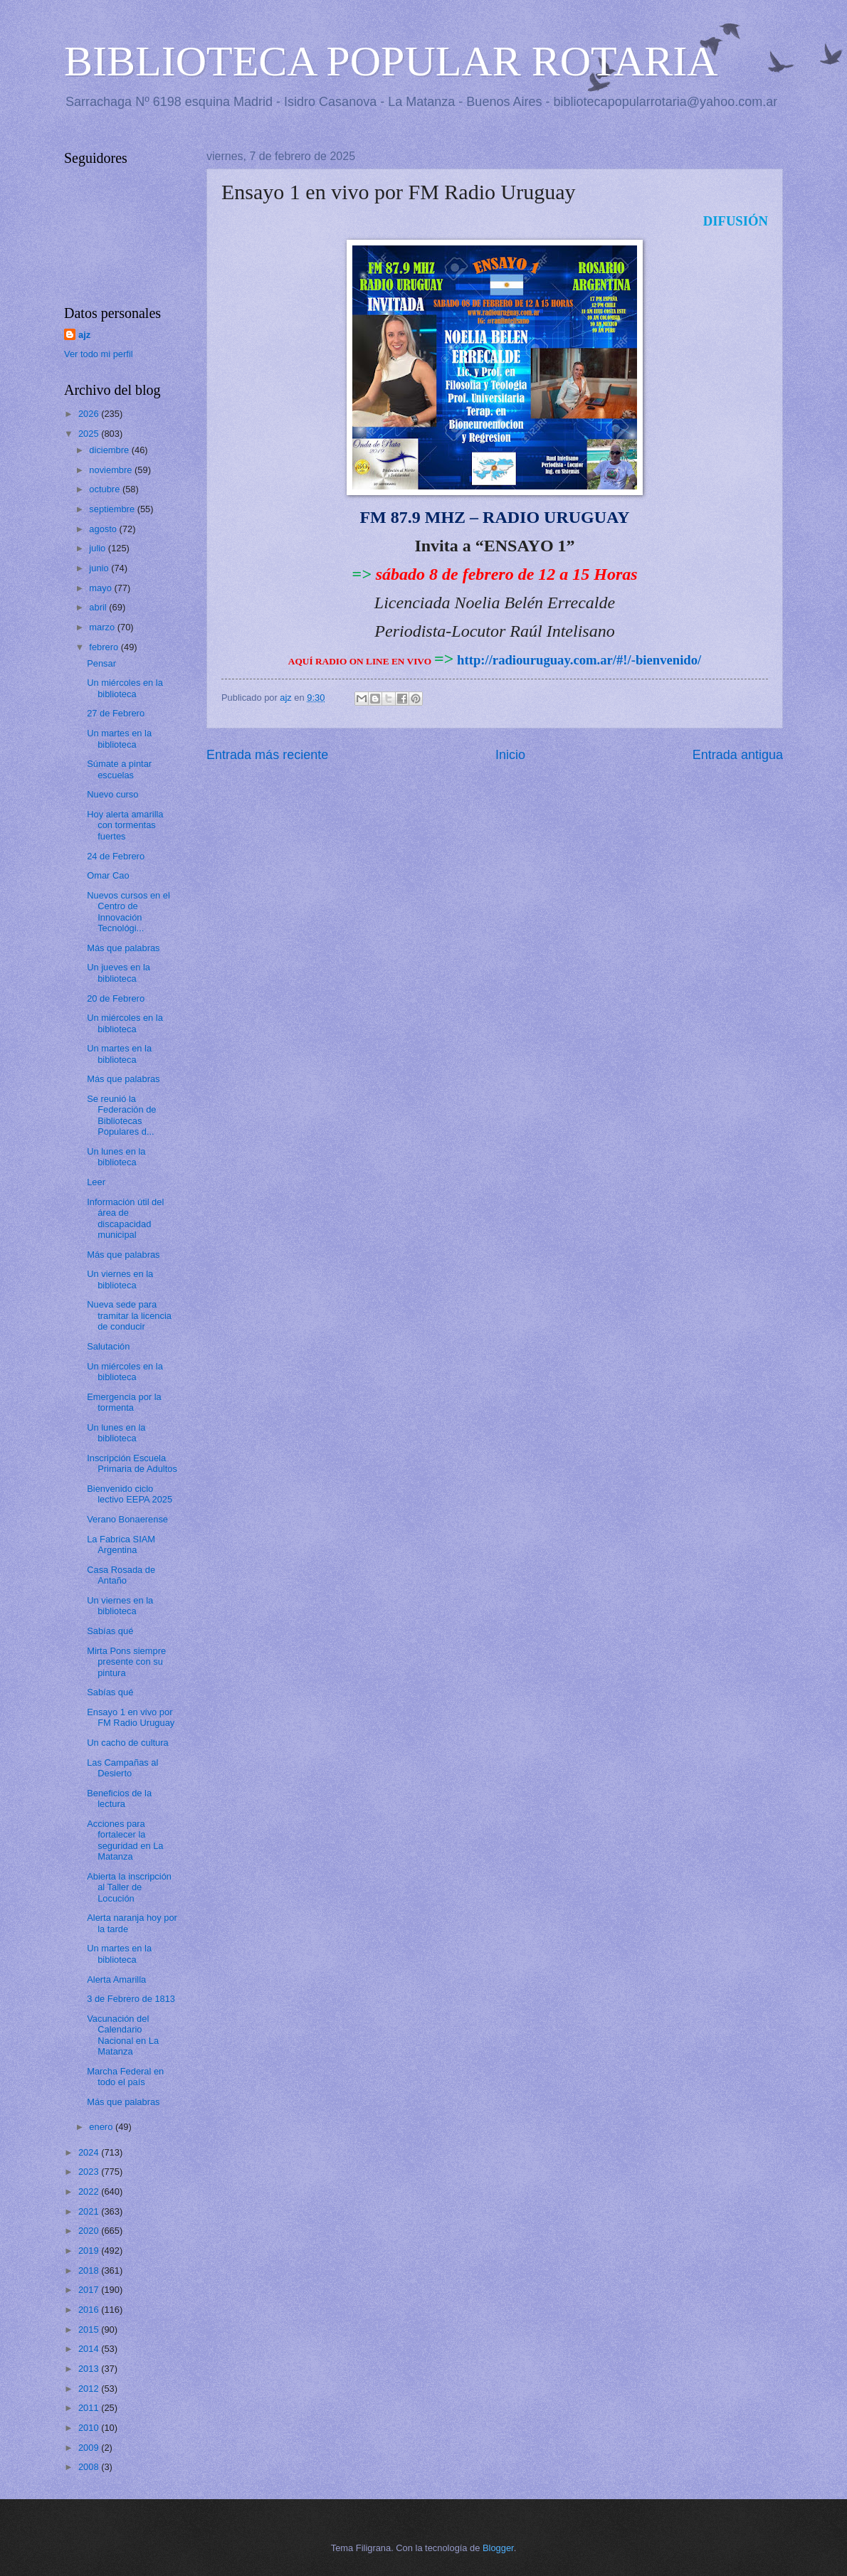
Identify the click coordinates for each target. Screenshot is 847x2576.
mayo (101, 588)
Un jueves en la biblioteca (118, 972)
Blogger (498, 2548)
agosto (104, 529)
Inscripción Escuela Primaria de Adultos (132, 1463)
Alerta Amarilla (116, 1979)
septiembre (113, 509)
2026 (89, 413)
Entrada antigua (738, 755)
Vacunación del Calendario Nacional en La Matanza (123, 2035)
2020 (89, 2230)
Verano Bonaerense (127, 1519)
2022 (89, 2191)
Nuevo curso (112, 794)
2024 (89, 2152)
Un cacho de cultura (128, 1742)
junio (100, 568)
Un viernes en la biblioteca (120, 1279)
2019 (89, 2250)
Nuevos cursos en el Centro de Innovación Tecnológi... (128, 911)
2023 (89, 2171)
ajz (84, 334)
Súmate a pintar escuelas (119, 769)
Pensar (101, 663)
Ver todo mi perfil (98, 354)
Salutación (108, 1346)
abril (99, 607)
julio (98, 548)
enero (102, 2126)
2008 (89, 2466)
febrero (104, 647)
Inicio (510, 755)
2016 (89, 2309)
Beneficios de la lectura (119, 1798)
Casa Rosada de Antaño (121, 1575)
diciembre (110, 450)
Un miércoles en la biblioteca (125, 688)
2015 (89, 2329)
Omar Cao (108, 875)
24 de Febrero (115, 856)
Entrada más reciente (267, 755)
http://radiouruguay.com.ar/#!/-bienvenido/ (579, 659)
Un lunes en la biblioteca (116, 1156)
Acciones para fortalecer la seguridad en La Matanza (125, 1840)
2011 (89, 2407)
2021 (89, 2211)
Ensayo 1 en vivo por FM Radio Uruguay (130, 1717)
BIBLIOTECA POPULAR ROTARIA (391, 61)
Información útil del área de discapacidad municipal (125, 1218)
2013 (89, 2368)
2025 (89, 433)
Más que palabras (123, 948)
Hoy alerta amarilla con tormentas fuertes (125, 825)
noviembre (112, 470)
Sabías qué (110, 1631)
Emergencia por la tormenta (124, 1402)
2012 (89, 2388)
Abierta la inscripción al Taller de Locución (129, 1887)
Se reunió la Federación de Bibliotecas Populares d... (121, 1115)
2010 (89, 2427)
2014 (89, 2348)
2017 (89, 2289)
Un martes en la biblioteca (119, 738)
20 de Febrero (115, 998)
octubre (105, 489)
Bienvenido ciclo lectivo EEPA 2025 (129, 1494)
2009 (89, 2447)
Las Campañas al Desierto (122, 1768)
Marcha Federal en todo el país (125, 2076)
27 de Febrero (115, 713)
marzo (103, 627)
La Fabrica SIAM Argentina (121, 1544)
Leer (96, 1182)
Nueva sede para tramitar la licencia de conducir (129, 1315)
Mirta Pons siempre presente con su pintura (126, 1661)
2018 (89, 2270)
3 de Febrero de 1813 (131, 1998)
